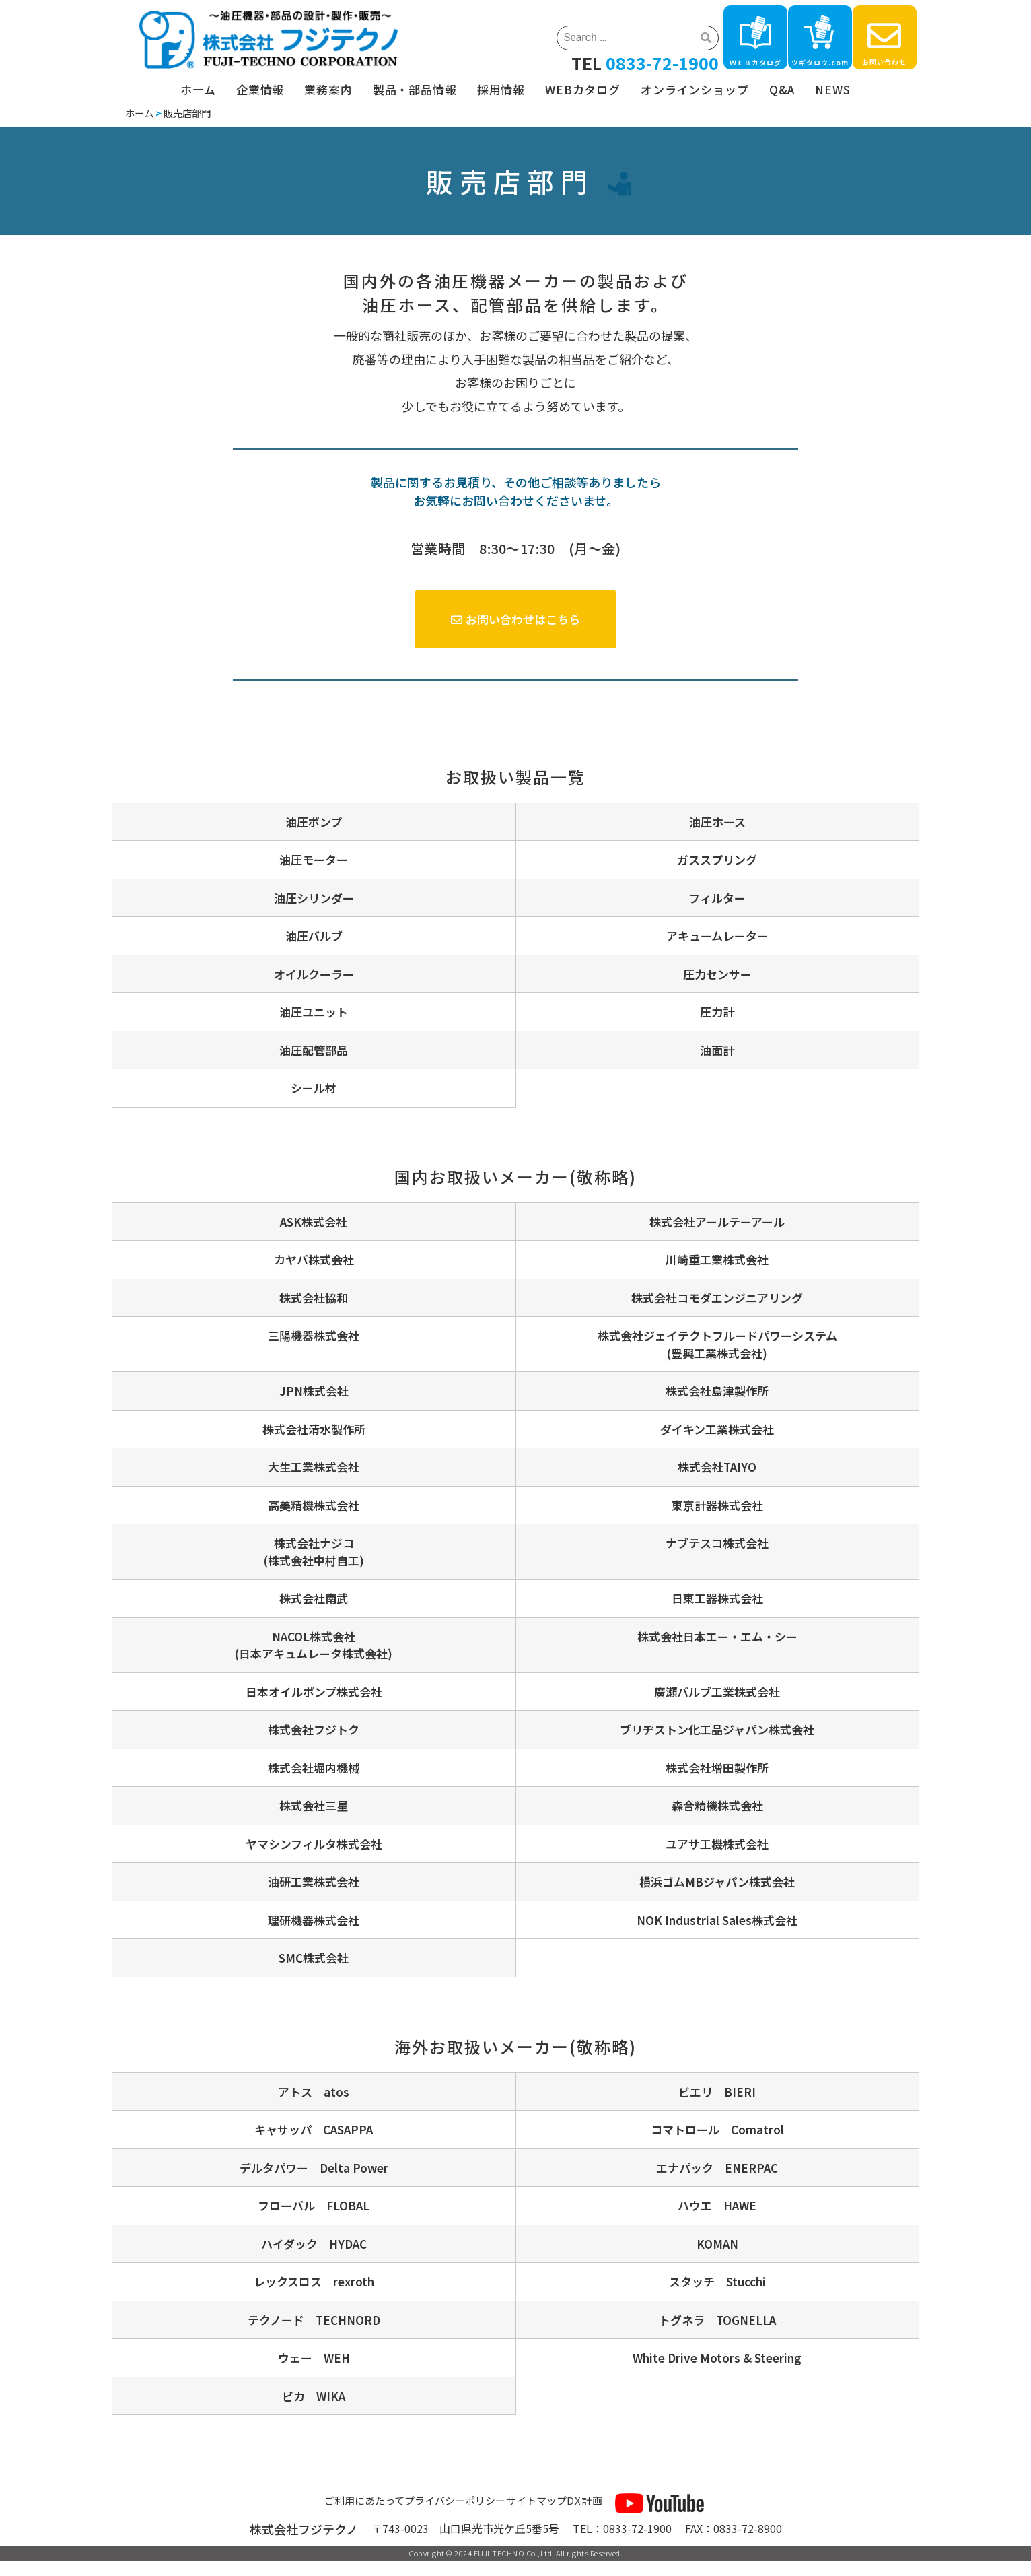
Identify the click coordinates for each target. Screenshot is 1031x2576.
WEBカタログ (582, 89)
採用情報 (501, 89)
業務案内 (328, 89)
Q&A (782, 89)
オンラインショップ (695, 89)
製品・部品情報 (415, 89)
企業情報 (260, 89)
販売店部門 (187, 113)
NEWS (832, 89)
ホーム (198, 89)
